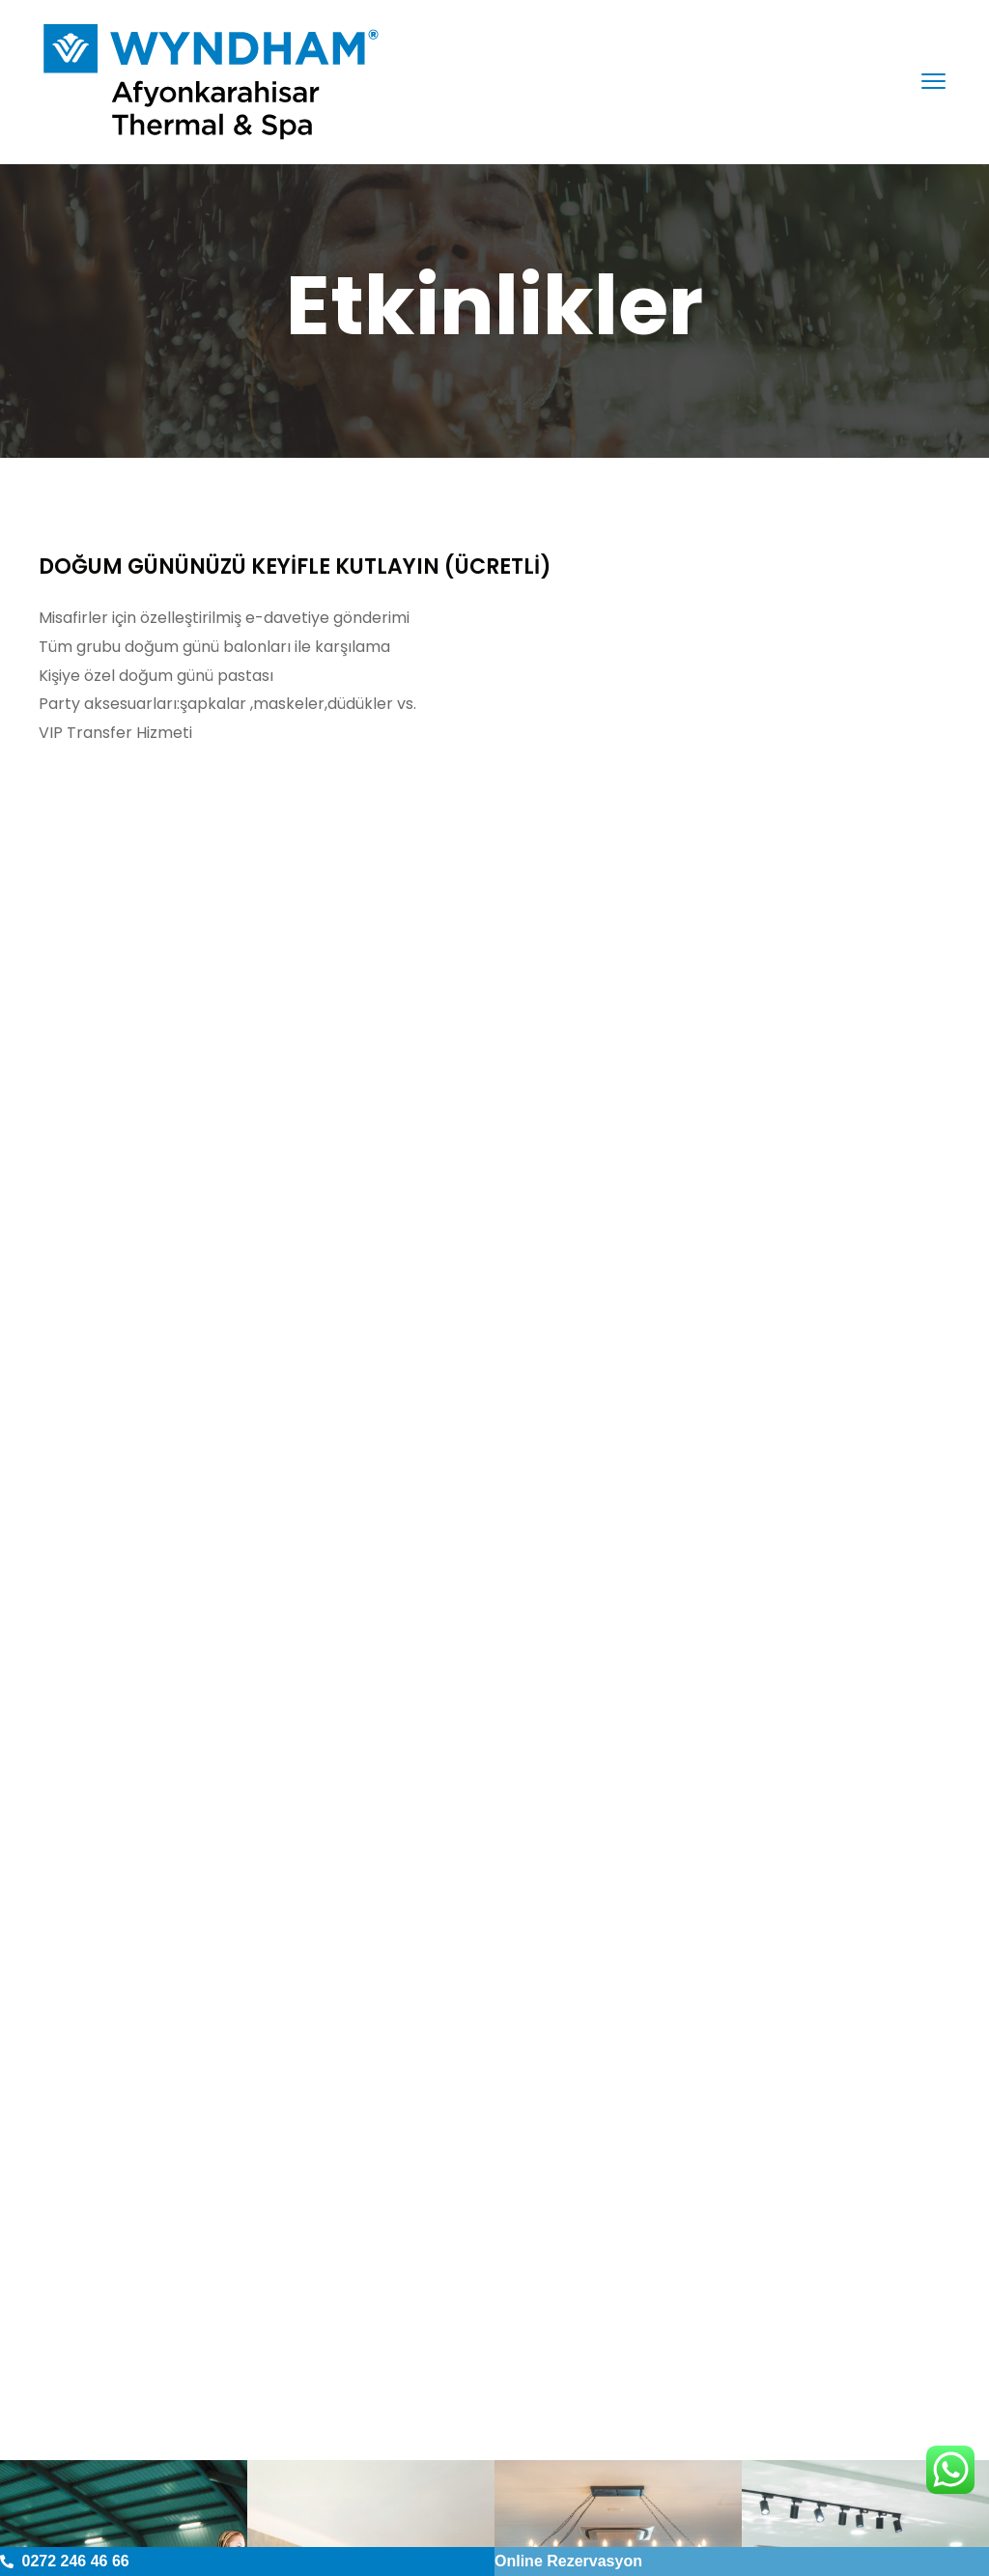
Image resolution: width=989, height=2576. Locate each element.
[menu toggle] (933, 81)
